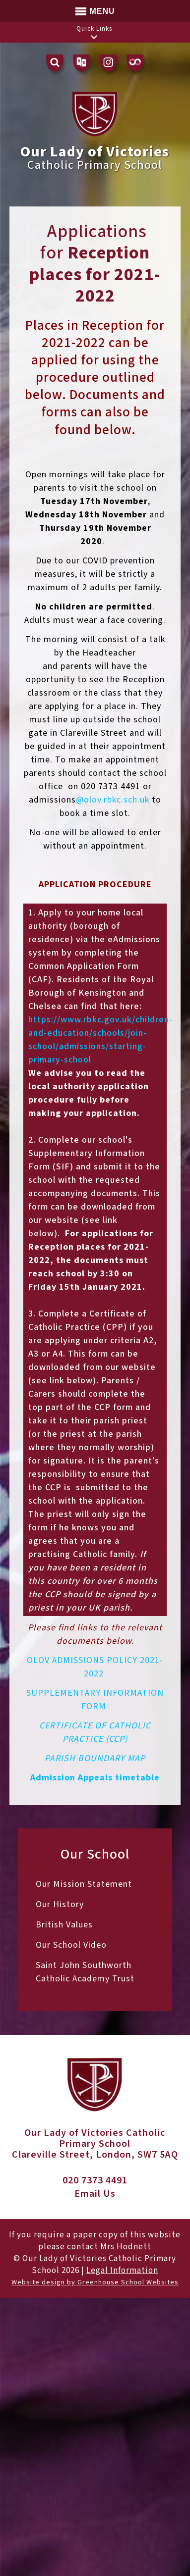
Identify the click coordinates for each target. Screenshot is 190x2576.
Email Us (95, 2193)
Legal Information (122, 2270)
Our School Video (71, 1945)
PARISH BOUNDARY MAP (95, 1758)
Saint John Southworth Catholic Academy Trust (85, 1972)
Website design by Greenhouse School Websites (95, 2282)
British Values (64, 1924)
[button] (94, 37)
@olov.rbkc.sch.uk (112, 800)
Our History (60, 1904)
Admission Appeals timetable (95, 1777)
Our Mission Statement (84, 1884)
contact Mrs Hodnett (109, 2246)
